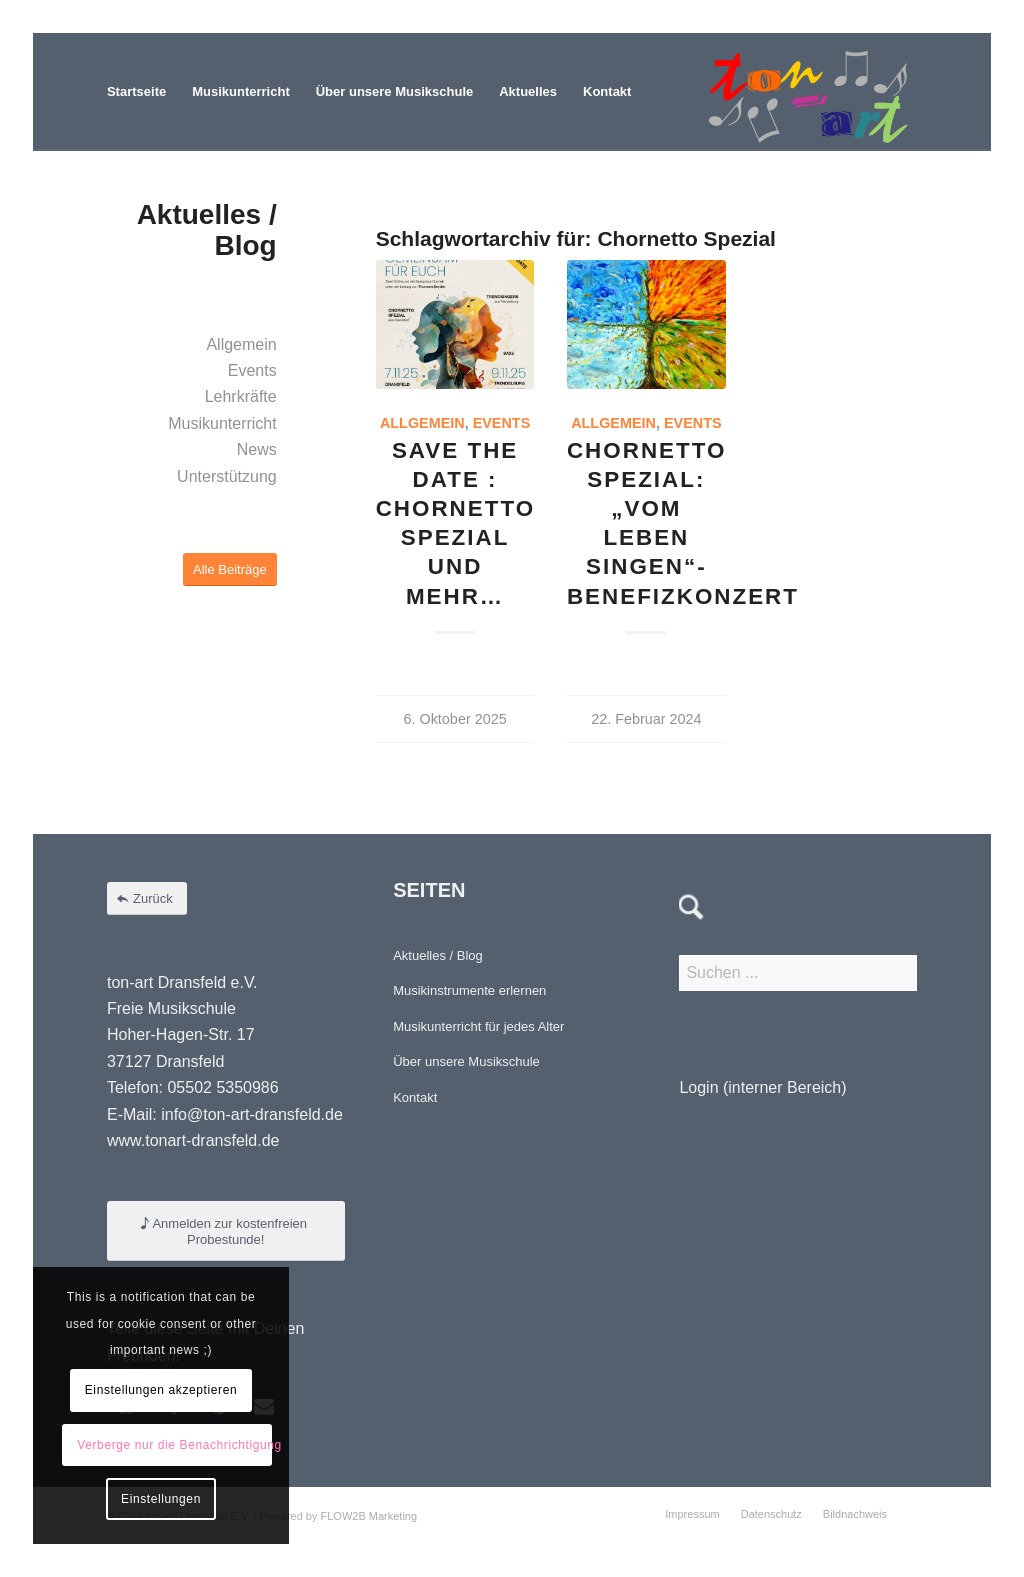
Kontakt (415, 1097)
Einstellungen (161, 1499)
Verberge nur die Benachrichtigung (174, 1445)
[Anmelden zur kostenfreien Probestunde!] (226, 1231)
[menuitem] (136, 92)
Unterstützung (227, 476)
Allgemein (422, 423)
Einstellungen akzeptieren (161, 1390)
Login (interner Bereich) (762, 1087)
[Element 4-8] (808, 92)
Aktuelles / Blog (438, 955)
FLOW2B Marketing (369, 1516)
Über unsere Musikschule (466, 1061)
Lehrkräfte (241, 396)
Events (502, 423)
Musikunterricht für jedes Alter (478, 1026)
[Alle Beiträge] (230, 569)
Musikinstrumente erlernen (469, 990)
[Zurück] (147, 898)
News (257, 449)
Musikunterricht (222, 423)
